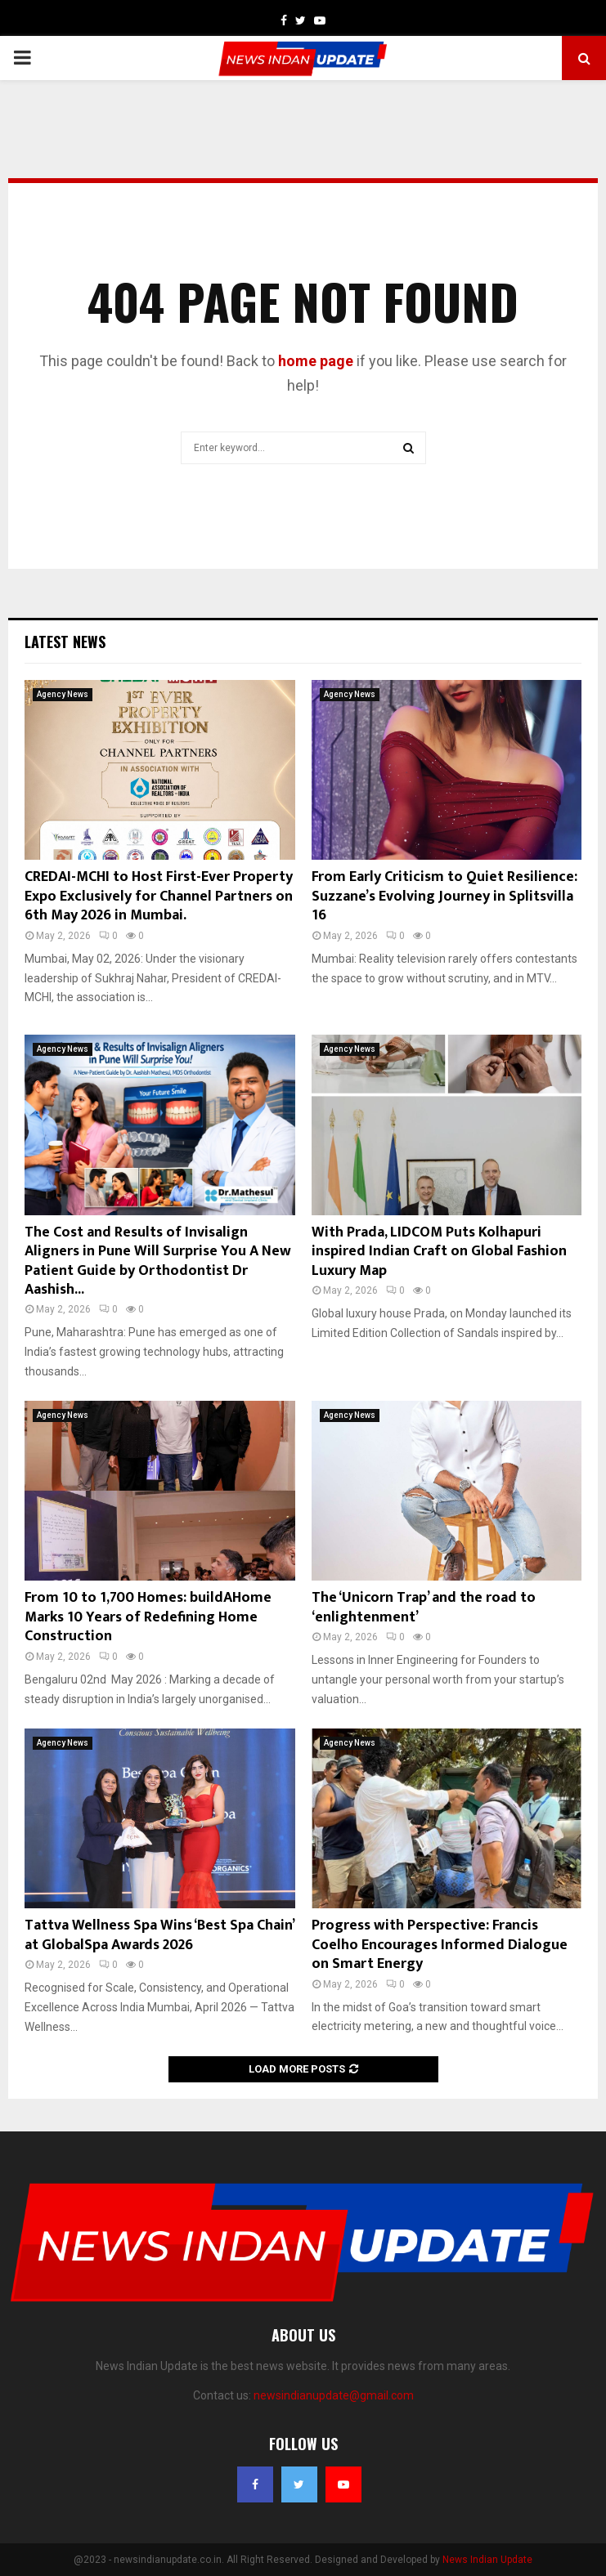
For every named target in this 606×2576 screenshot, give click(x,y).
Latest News (65, 641)
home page (315, 360)
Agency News (62, 694)
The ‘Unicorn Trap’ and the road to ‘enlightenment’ (424, 1607)
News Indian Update (487, 2559)
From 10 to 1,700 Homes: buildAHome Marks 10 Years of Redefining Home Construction (148, 1616)
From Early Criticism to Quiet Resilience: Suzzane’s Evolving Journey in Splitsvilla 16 (444, 896)
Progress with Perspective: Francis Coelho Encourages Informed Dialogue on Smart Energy (440, 1944)
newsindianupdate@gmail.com (334, 2395)
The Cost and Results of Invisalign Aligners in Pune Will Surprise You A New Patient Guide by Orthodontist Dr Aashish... (158, 1261)
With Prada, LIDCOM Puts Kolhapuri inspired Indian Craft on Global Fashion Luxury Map (439, 1251)
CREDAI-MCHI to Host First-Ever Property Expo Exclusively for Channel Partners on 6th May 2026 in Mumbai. (159, 896)
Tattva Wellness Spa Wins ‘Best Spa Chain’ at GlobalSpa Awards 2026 (159, 1935)
